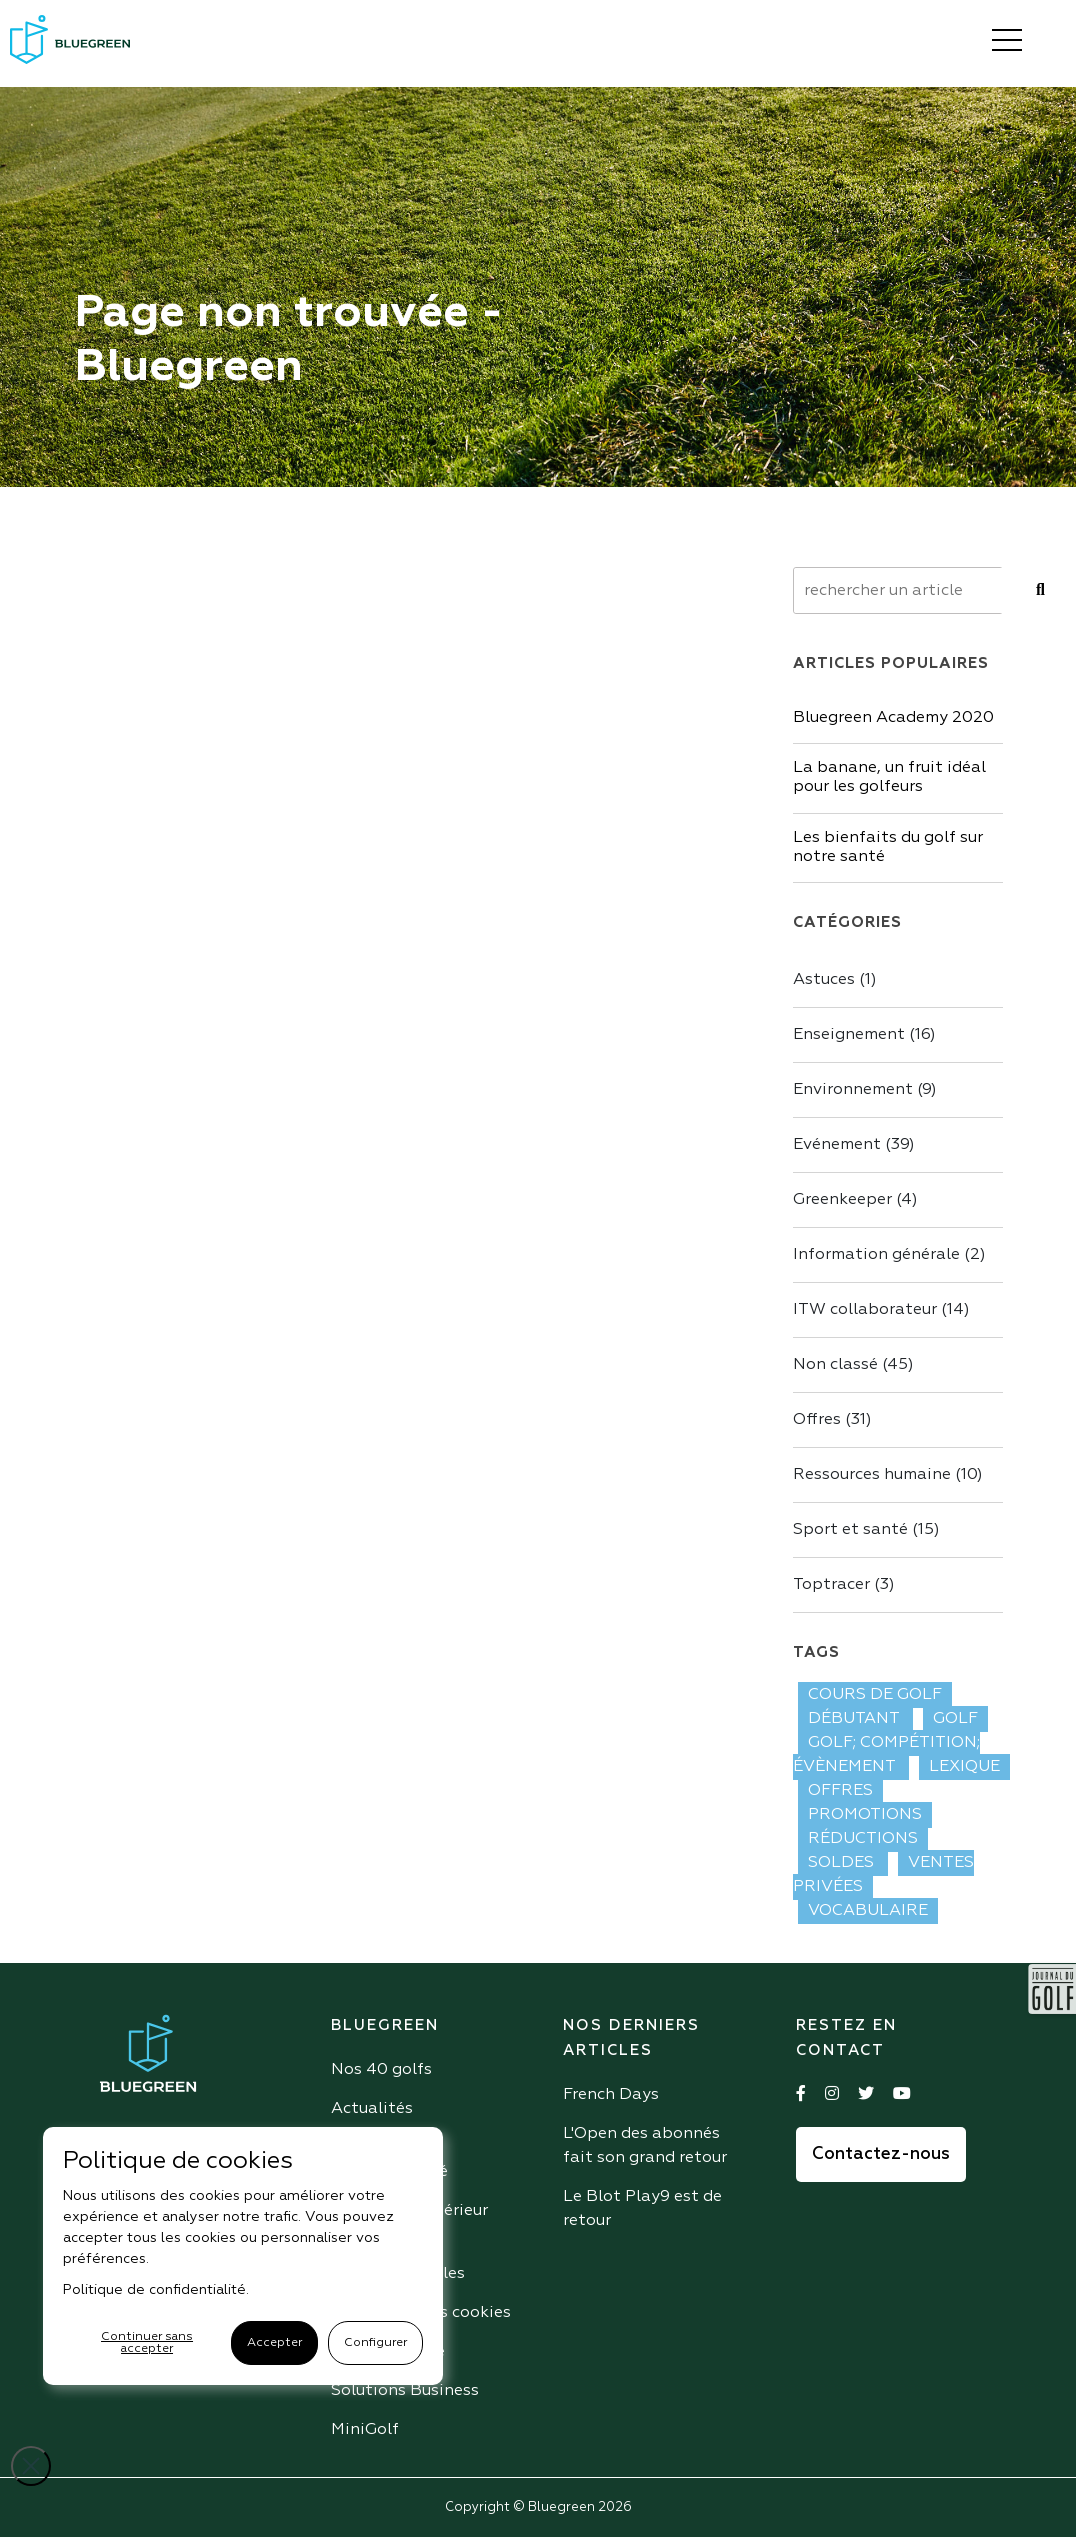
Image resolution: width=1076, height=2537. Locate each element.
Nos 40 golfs (381, 2070)
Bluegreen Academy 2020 (893, 718)
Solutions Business (405, 2391)
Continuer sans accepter (147, 2343)
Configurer (375, 2343)
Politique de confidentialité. (156, 2290)
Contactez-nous (881, 2154)
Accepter (274, 2343)
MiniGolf (365, 2430)
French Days (611, 2095)
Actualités (372, 2109)
